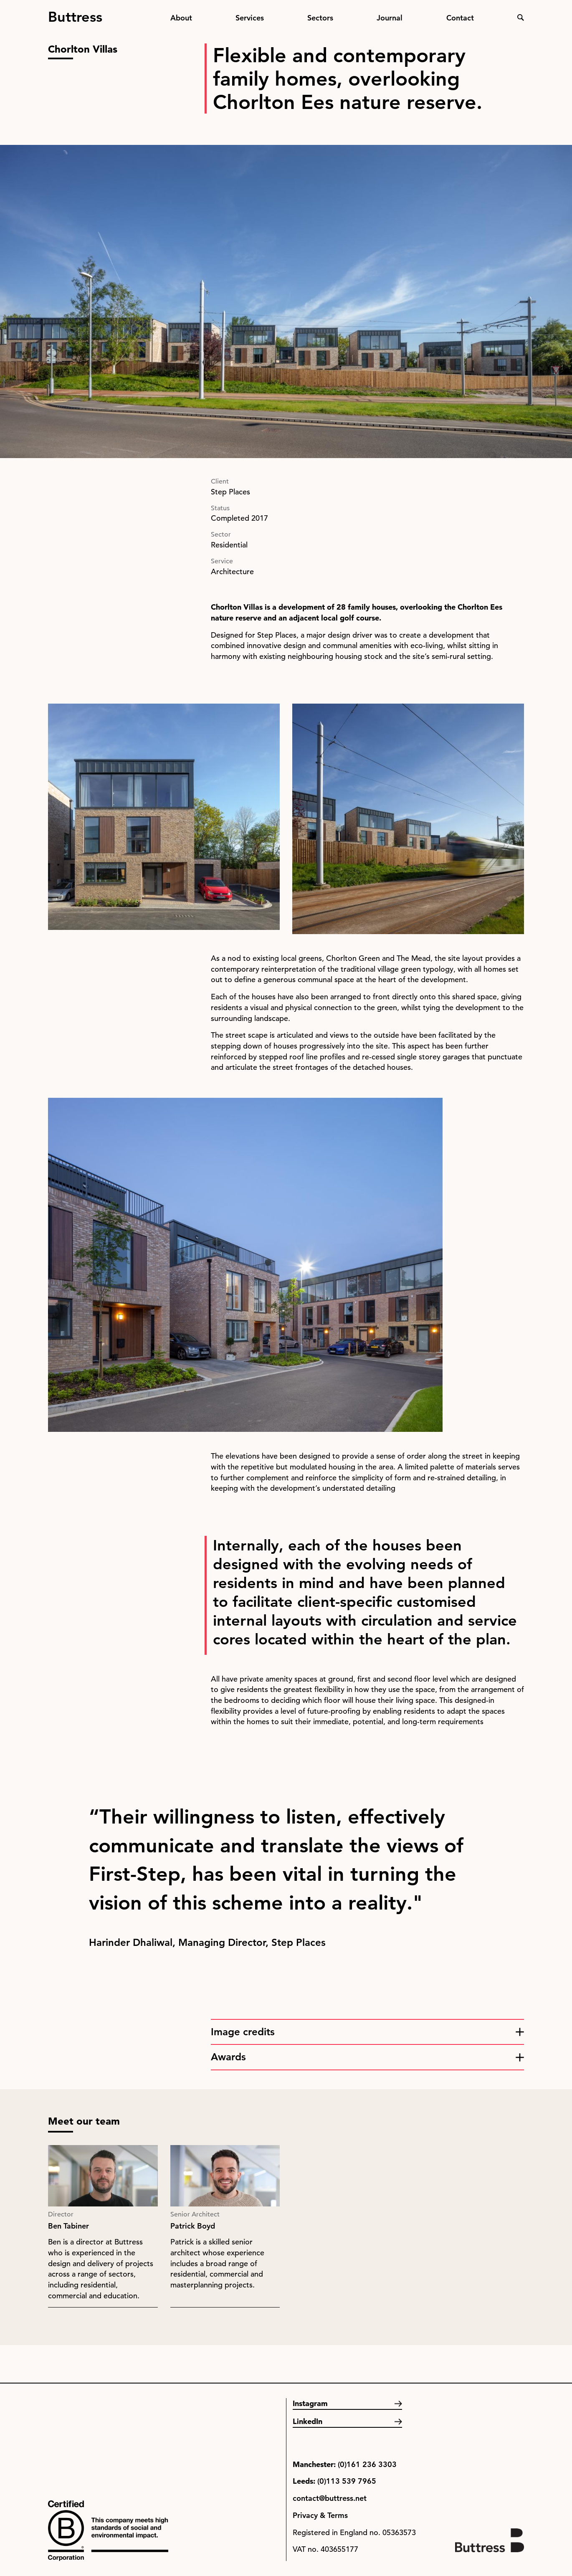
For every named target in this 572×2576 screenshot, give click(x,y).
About (181, 18)
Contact (460, 18)
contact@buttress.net (330, 2498)
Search (520, 18)
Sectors (320, 18)
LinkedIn (307, 2421)
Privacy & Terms (320, 2515)
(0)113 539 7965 (346, 2481)
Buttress (75, 13)
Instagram (310, 2403)
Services (249, 18)
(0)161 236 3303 (367, 2464)
